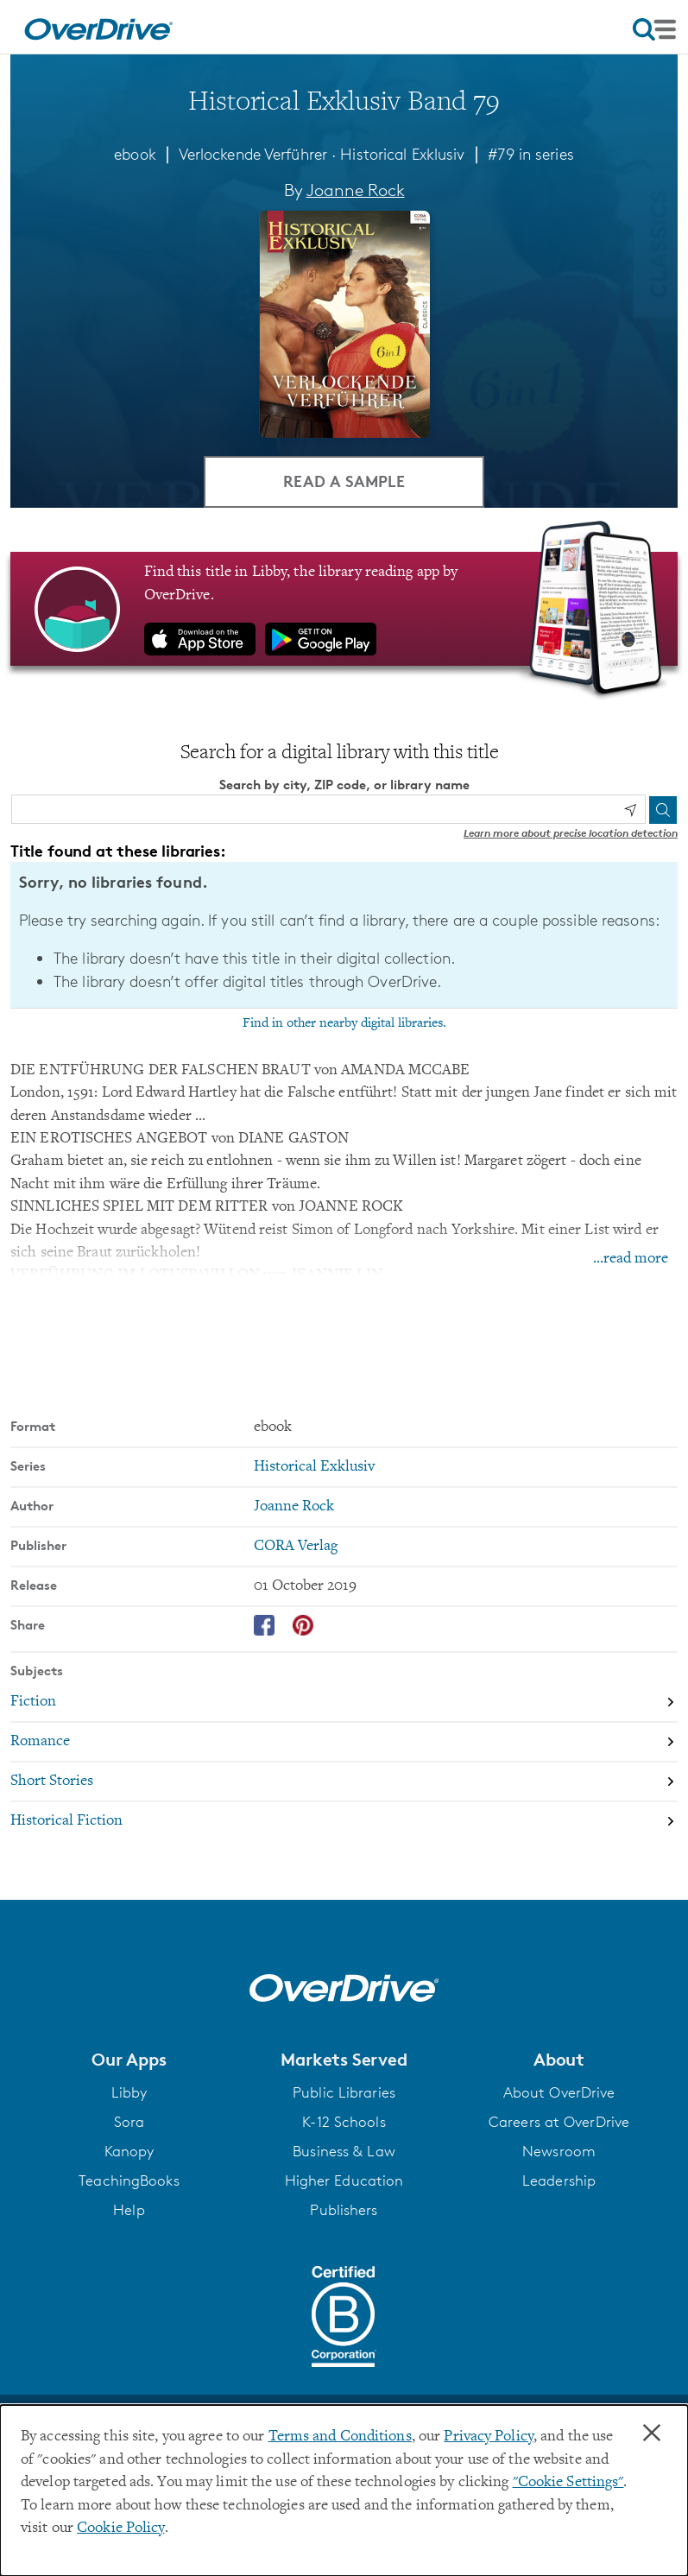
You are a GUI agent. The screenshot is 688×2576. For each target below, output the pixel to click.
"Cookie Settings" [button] (568, 2483)
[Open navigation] (654, 29)
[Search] (663, 809)
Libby (129, 2092)
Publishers (343, 2209)
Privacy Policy (488, 2437)
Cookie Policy (120, 2528)
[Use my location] (630, 810)
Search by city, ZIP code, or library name (344, 784)
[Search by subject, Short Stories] (344, 1782)
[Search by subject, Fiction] (344, 1702)
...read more (630, 1259)
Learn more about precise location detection (571, 832)
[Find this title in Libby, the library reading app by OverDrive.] (344, 609)
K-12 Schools (343, 2121)
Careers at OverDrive (559, 2121)
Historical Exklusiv (402, 153)
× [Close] (651, 2433)
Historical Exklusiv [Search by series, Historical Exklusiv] (314, 1466)
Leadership (559, 2180)
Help (128, 2209)
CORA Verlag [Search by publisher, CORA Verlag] (296, 1546)
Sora (129, 2121)
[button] (129, 2059)
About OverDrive (559, 2092)
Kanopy (129, 2151)
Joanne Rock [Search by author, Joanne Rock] (355, 190)
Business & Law (344, 2151)
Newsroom (559, 2151)
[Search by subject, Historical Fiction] (344, 1821)
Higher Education (344, 2180)
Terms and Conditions (340, 2437)
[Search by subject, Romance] (344, 1742)
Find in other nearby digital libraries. (344, 1022)
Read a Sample (344, 481)
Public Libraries (344, 2092)
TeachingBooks (129, 2180)
